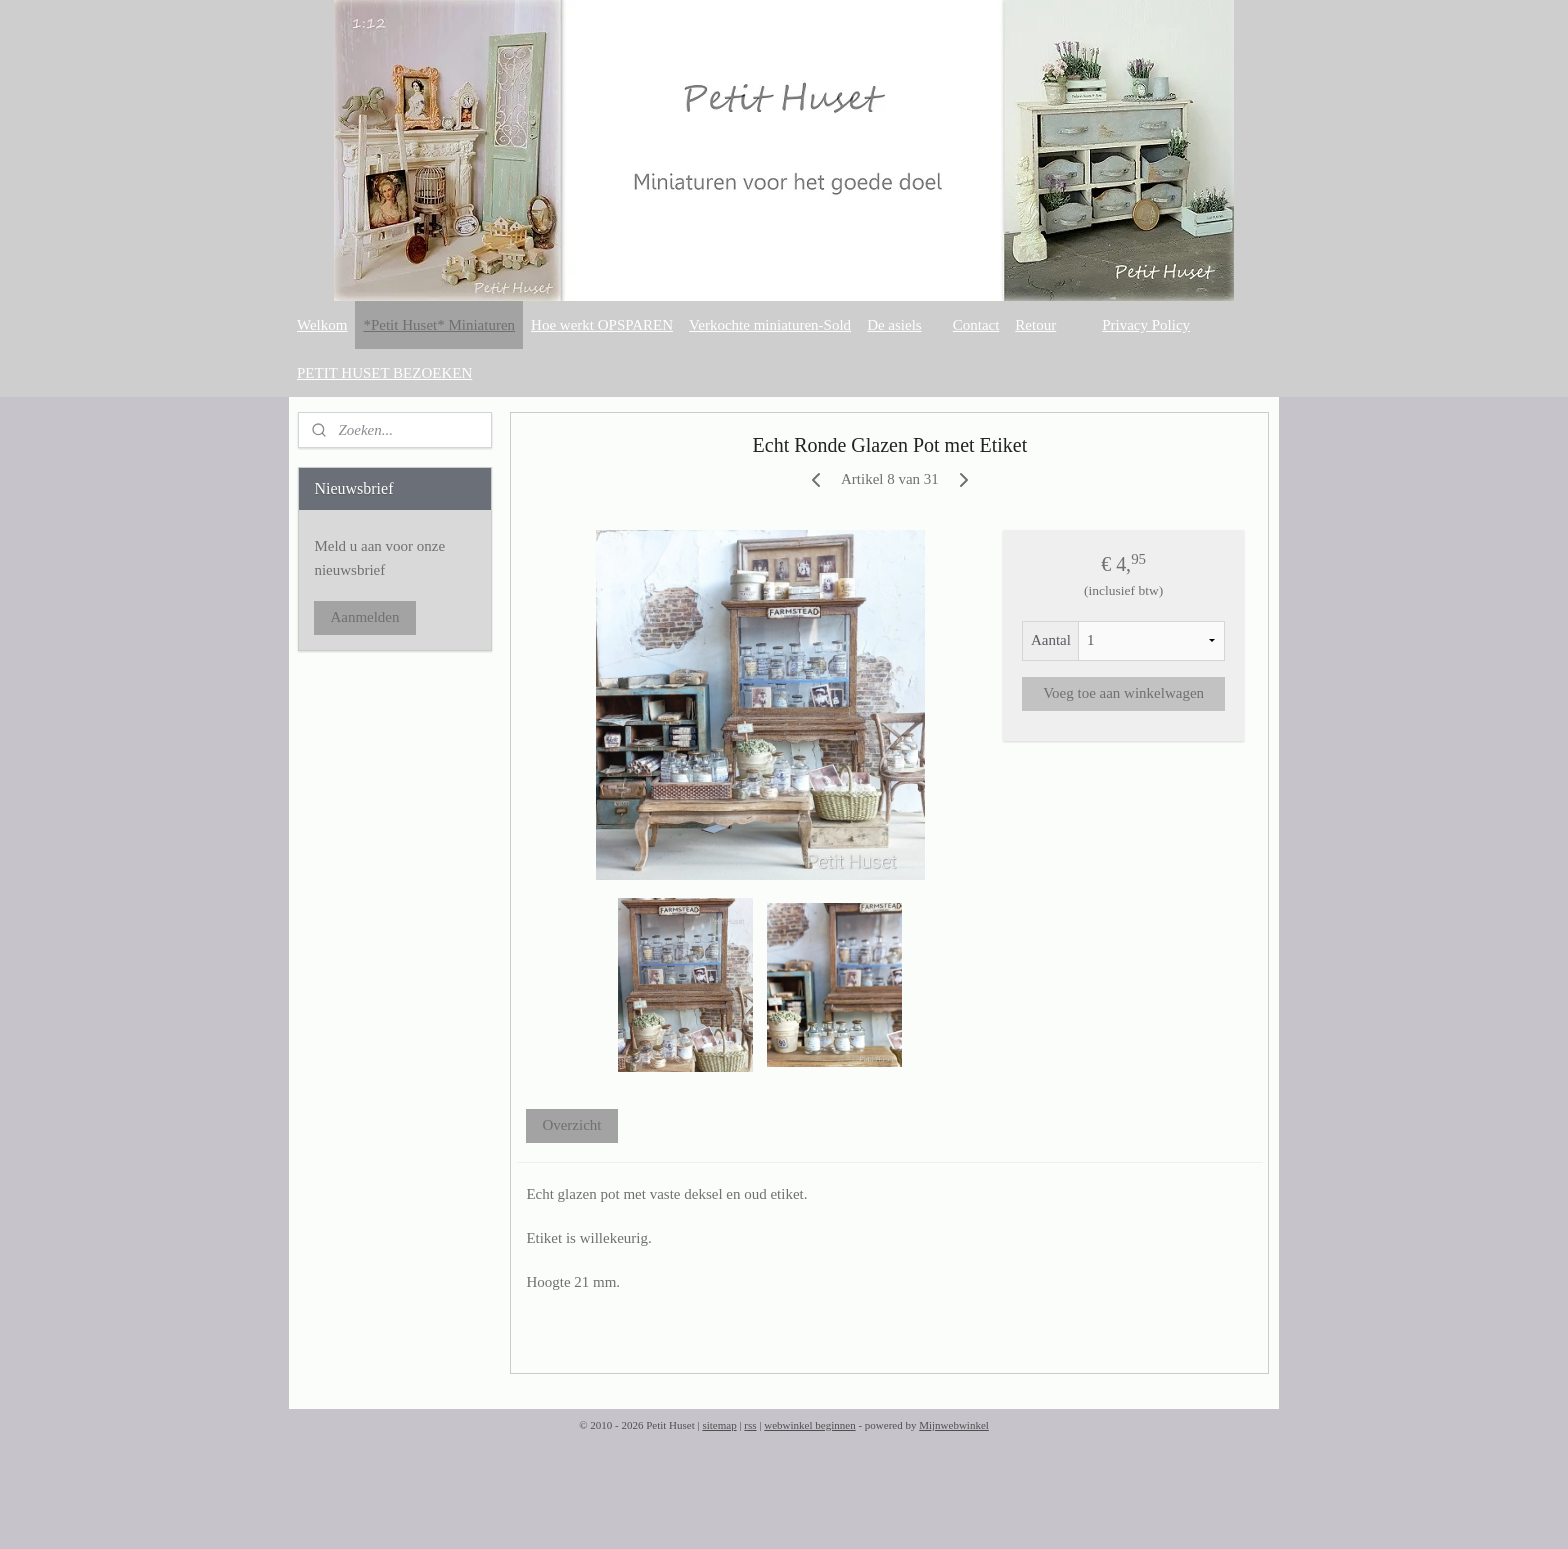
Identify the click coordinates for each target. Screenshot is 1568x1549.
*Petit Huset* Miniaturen (439, 325)
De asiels (894, 325)
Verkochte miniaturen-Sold (770, 325)
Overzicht (572, 1125)
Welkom (322, 325)
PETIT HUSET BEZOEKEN (384, 373)
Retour (1035, 325)
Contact (976, 325)
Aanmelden (364, 617)
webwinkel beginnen (809, 1425)
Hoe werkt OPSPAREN (602, 325)
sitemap (719, 1425)
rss (750, 1425)
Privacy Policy (1146, 325)
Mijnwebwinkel (954, 1425)
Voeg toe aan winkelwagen (1123, 693)
